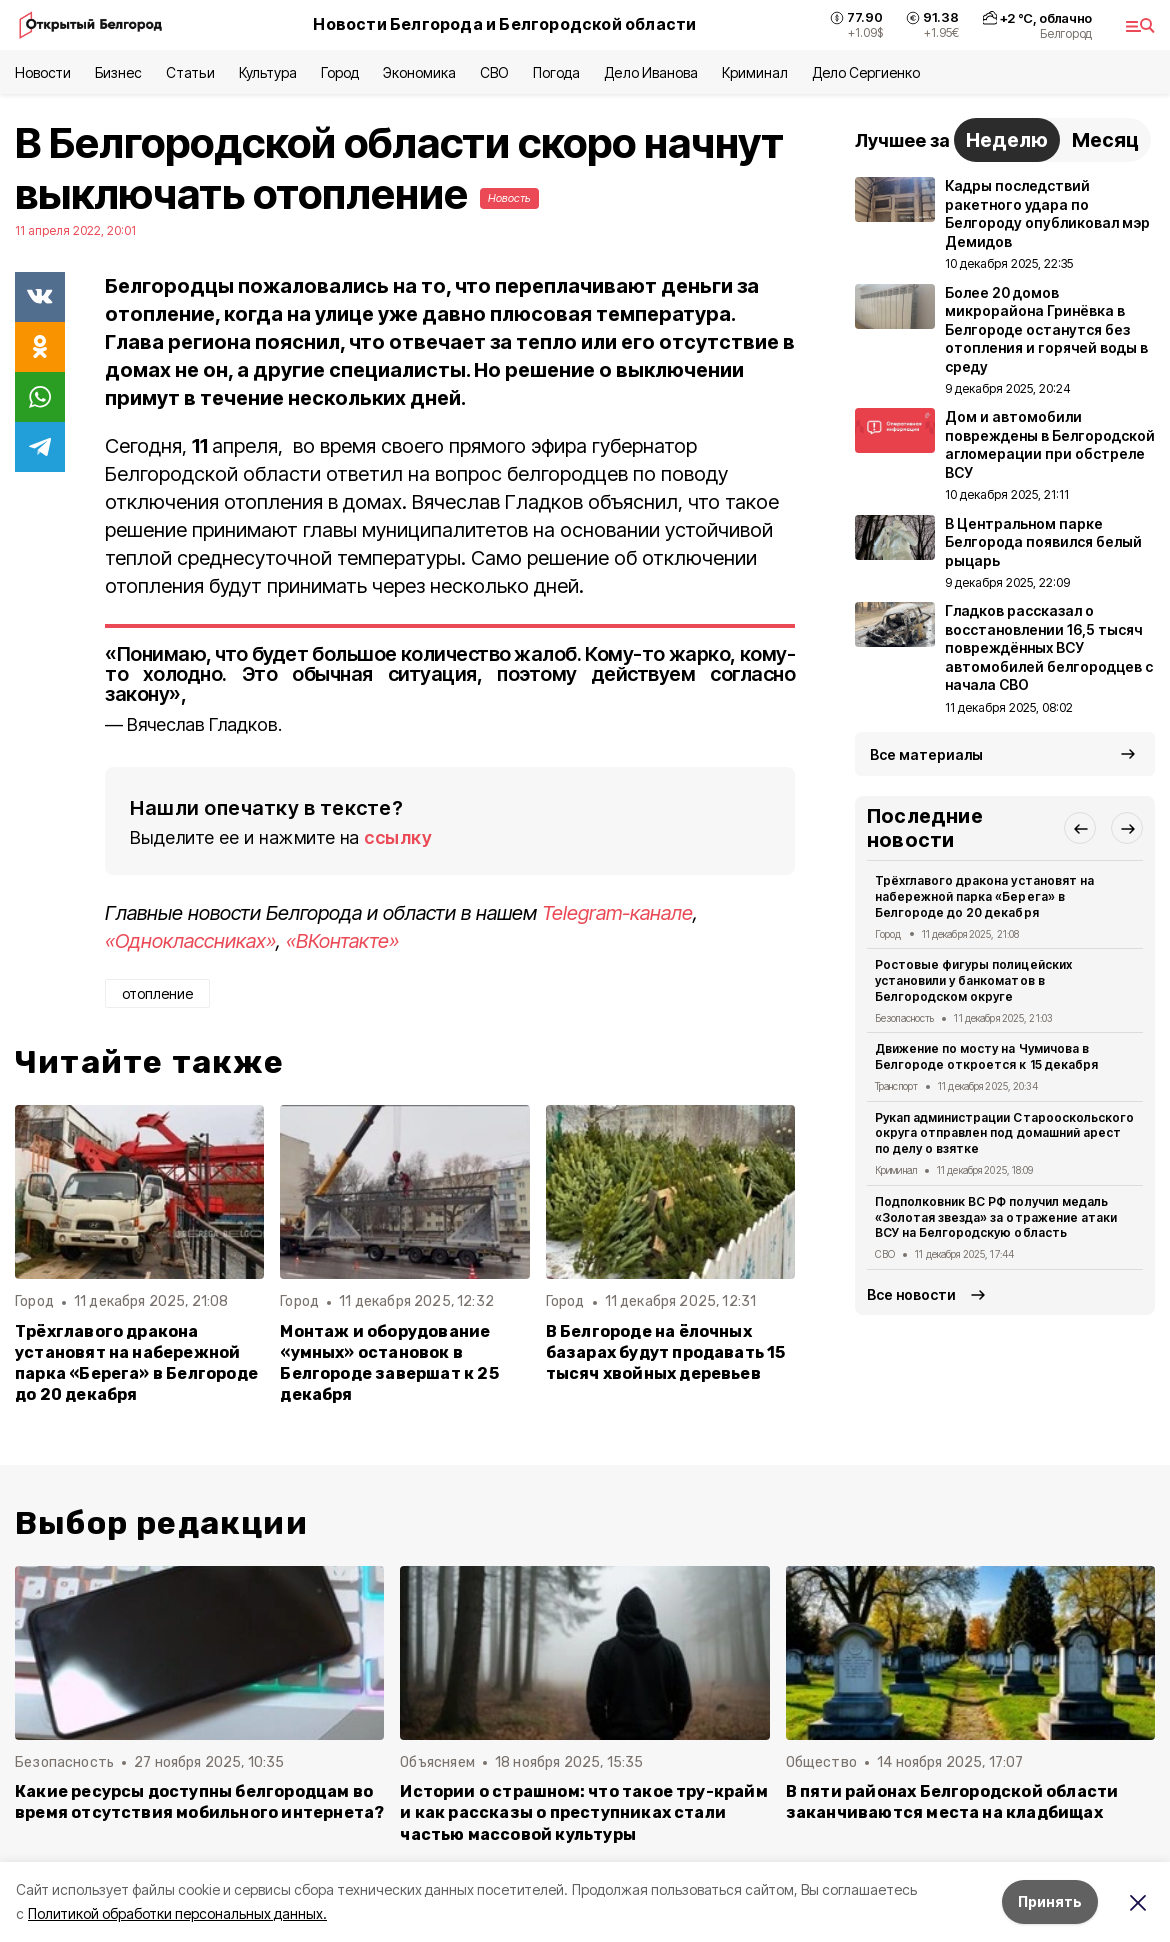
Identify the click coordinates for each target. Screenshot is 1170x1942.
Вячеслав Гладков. (204, 724)
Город (340, 72)
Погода (556, 72)
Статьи (190, 72)
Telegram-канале (617, 913)
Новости (43, 72)
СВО (494, 72)
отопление (157, 993)
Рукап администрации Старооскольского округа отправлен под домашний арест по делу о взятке (1004, 1133)
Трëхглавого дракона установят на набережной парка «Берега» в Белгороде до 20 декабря (136, 1363)
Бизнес (118, 72)
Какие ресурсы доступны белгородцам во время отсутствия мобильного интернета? (199, 1802)
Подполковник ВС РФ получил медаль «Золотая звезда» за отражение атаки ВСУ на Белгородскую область (996, 1217)
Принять (1050, 1901)
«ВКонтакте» (342, 941)
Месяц (1105, 140)
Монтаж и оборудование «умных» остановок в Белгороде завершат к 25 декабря (389, 1363)
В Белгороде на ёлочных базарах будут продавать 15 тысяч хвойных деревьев (666, 1352)
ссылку (398, 837)
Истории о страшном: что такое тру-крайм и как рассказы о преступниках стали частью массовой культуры (584, 1812)
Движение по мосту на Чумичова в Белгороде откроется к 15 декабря (986, 1056)
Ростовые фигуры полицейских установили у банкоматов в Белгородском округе (973, 980)
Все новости (911, 1294)
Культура (268, 72)
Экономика (419, 72)
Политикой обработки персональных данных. (177, 1913)
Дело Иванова (650, 72)
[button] (1080, 828)
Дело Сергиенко (866, 72)
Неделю (1007, 140)
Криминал (755, 72)
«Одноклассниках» (190, 941)
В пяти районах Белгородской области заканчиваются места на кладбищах (952, 1802)
